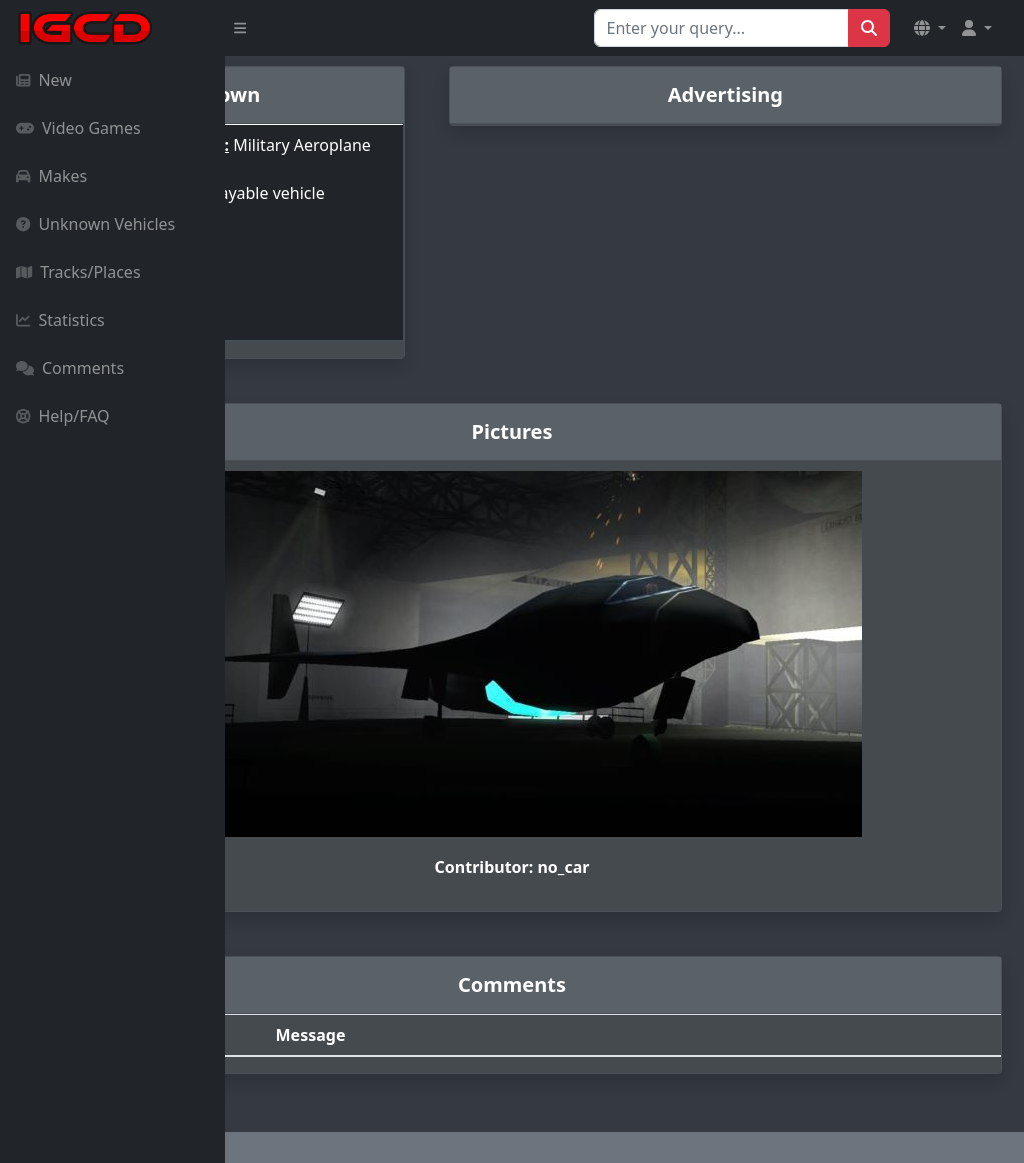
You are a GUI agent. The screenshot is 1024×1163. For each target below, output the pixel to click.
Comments (70, 368)
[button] (930, 28)
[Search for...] (721, 28)
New (44, 80)
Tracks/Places (78, 272)
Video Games (78, 128)
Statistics (60, 320)
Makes (51, 176)
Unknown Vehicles (95, 224)
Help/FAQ (63, 416)
